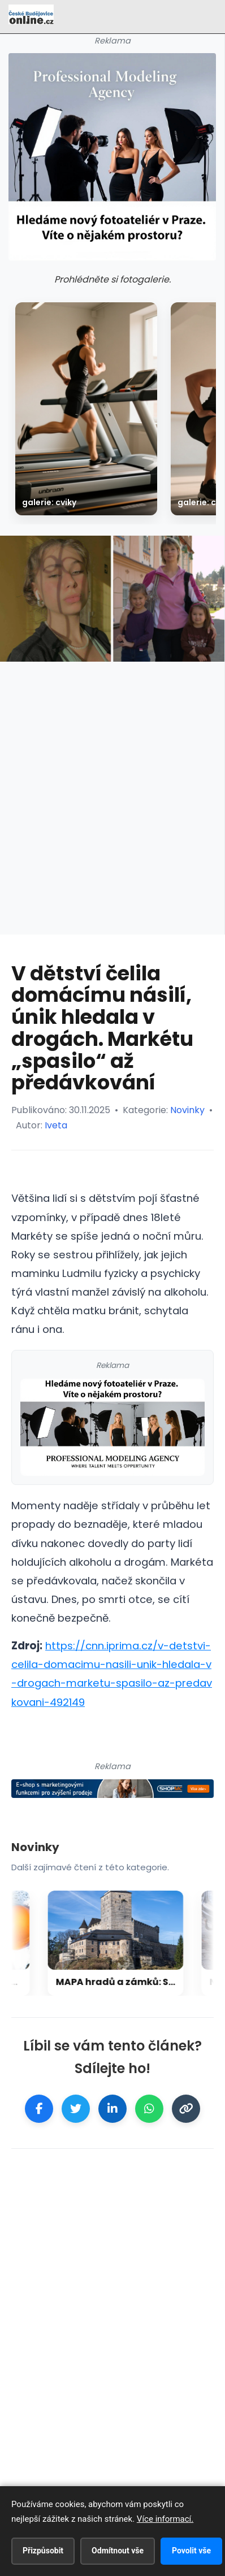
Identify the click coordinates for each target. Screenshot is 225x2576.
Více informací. (165, 2519)
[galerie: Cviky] (86, 408)
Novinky (187, 1110)
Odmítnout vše (118, 2550)
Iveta (56, 1125)
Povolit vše (191, 2550)
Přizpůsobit (43, 2550)
